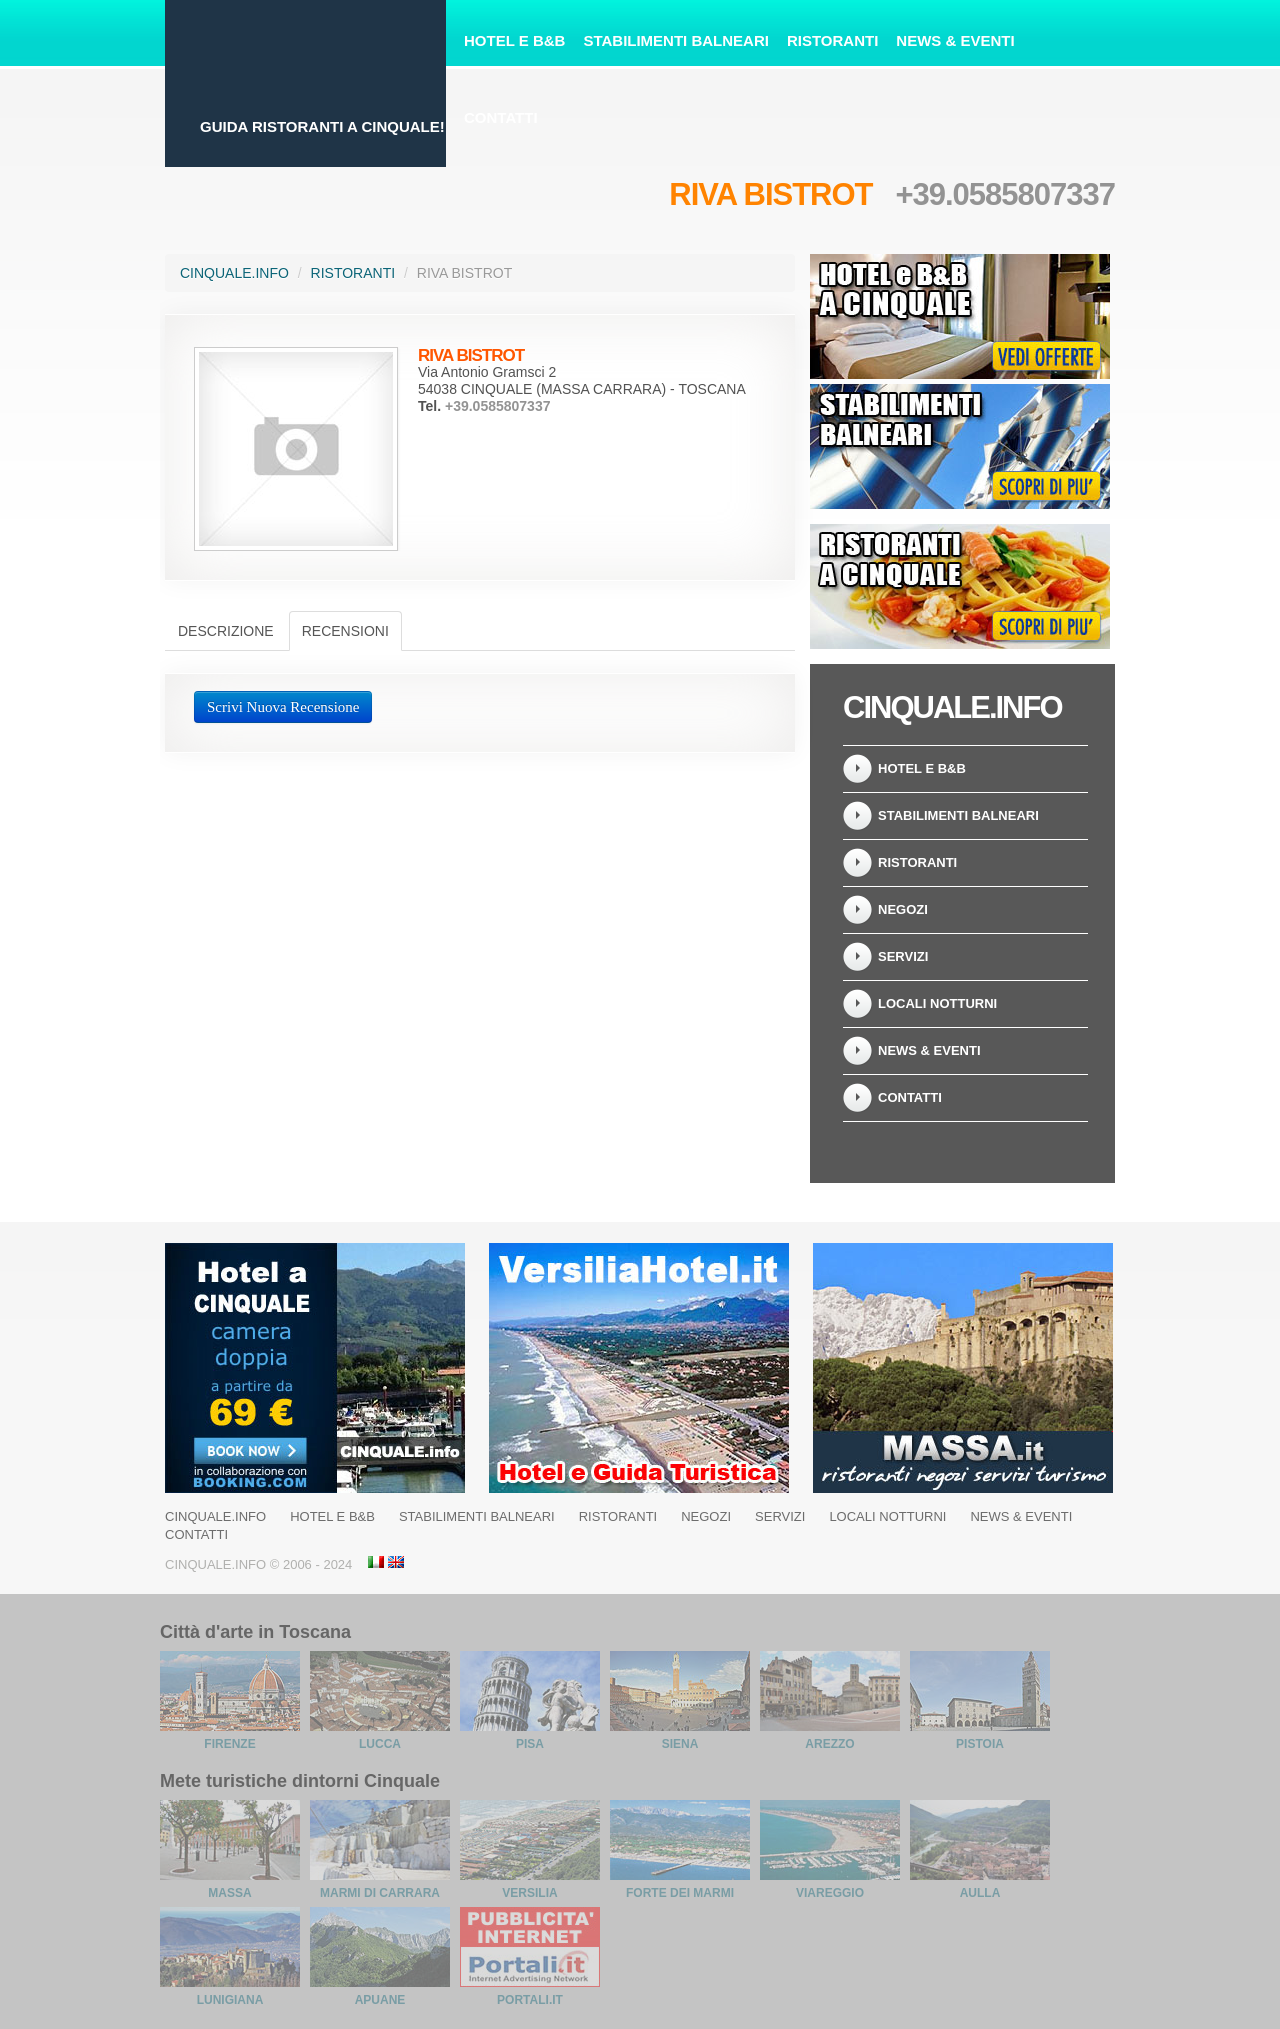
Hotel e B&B (514, 40)
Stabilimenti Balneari (676, 40)
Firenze (229, 1744)
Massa (229, 1893)
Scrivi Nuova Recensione (283, 707)
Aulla (980, 1893)
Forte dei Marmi (680, 1893)
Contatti (501, 117)
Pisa (530, 1744)
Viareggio (830, 1893)
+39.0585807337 (1005, 194)
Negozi (903, 909)
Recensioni (345, 631)
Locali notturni (937, 1003)
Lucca (380, 1744)
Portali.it (530, 2000)
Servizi (903, 956)
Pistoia (980, 1744)
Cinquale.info (234, 273)
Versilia (529, 1893)
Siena (680, 1744)
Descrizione (226, 631)
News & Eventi (955, 40)
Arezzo (829, 1744)
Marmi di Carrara (380, 1893)
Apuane (380, 2000)
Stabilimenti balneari (958, 815)
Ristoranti (832, 40)
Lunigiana (230, 2000)
